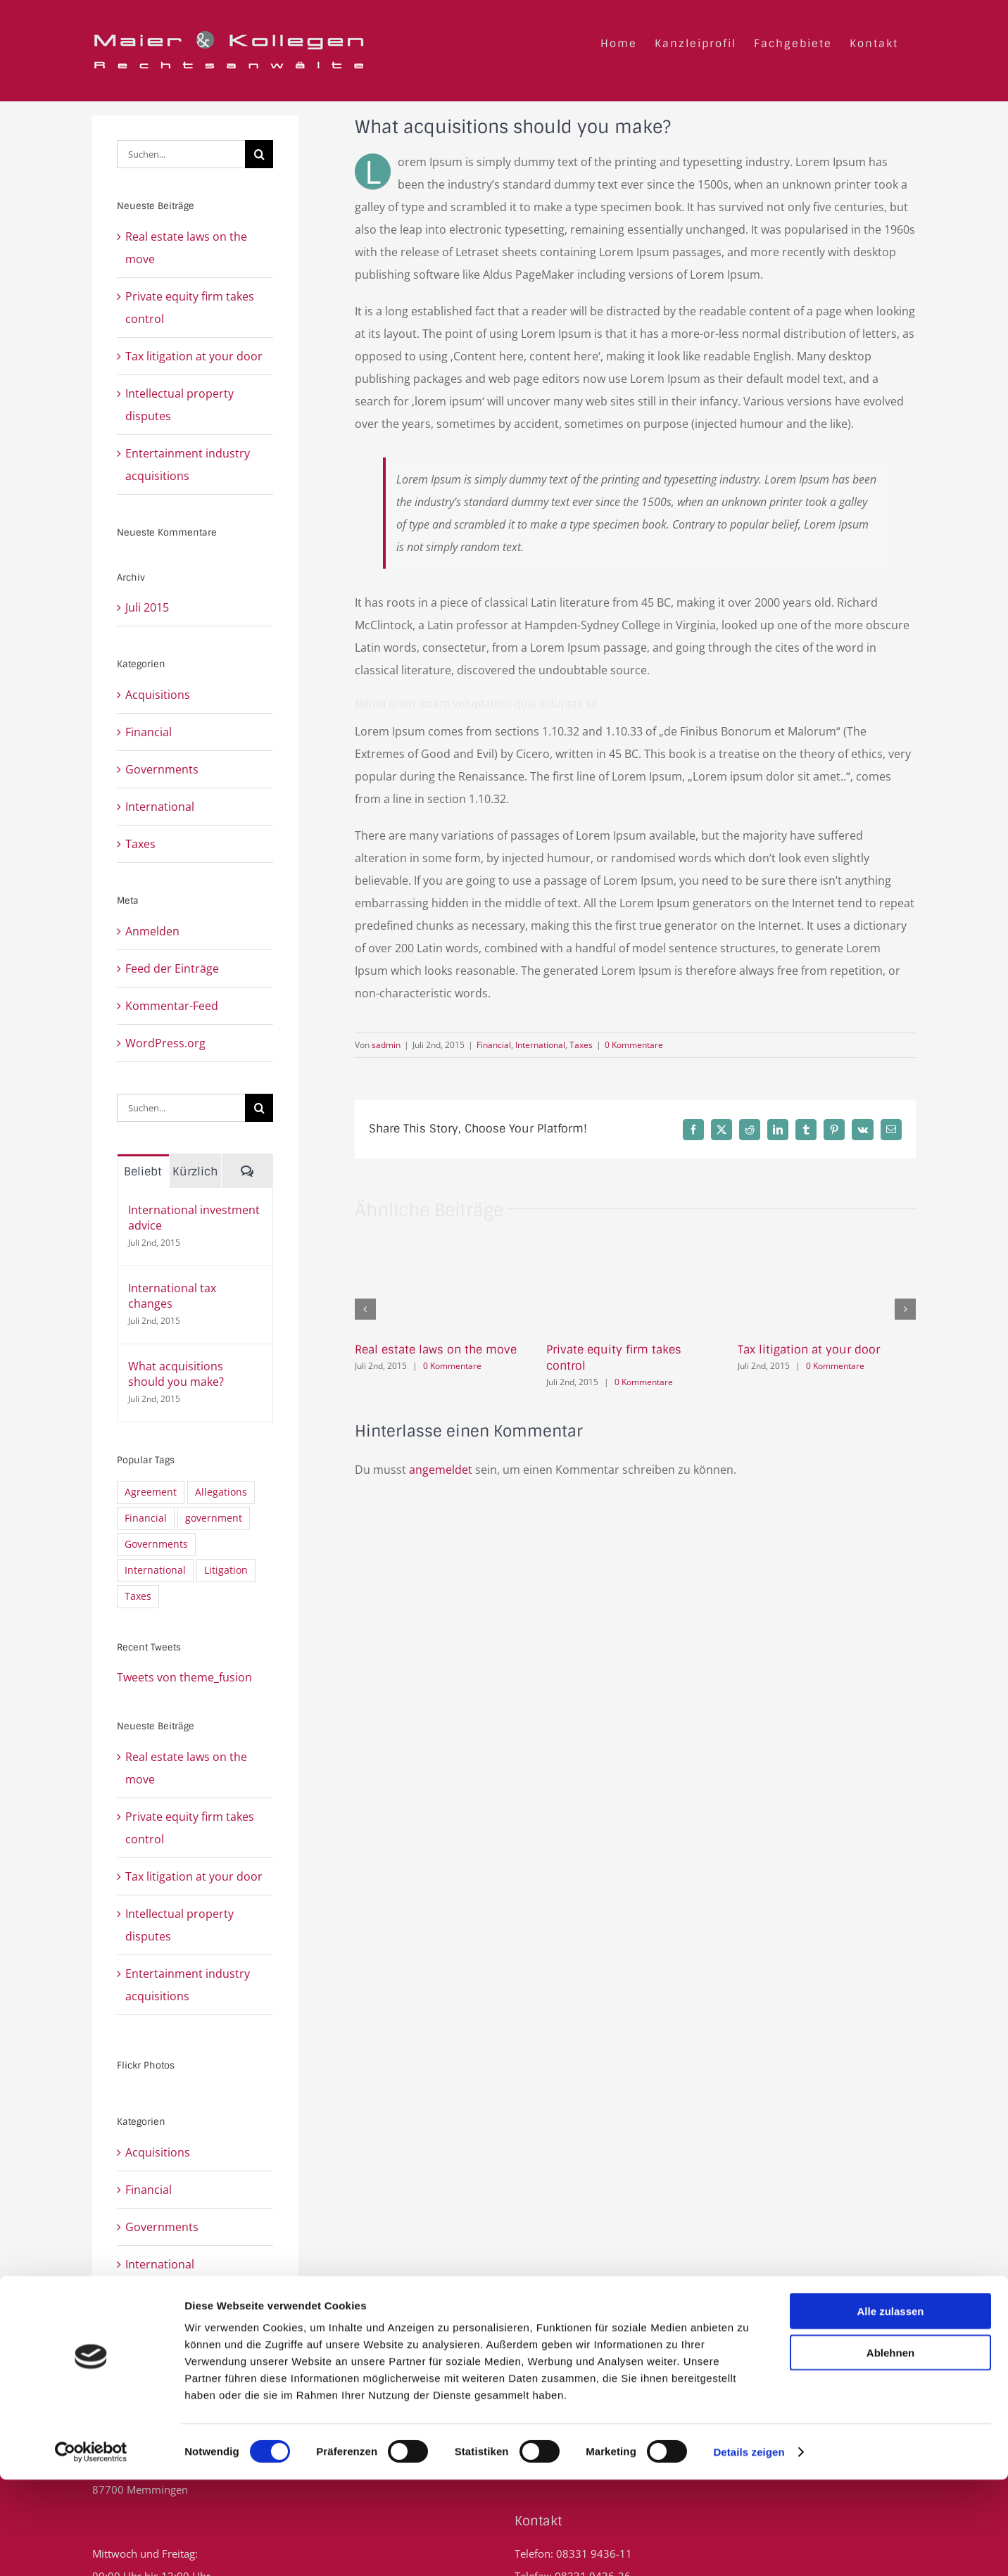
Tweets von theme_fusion (184, 1677)
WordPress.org (165, 1043)
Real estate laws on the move (436, 1349)
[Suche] (259, 154)
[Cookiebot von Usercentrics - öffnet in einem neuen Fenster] (91, 2548)
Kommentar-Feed (171, 1006)
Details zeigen (748, 2548)
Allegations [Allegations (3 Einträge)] (221, 1491)
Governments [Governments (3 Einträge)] (156, 1544)
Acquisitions (157, 694)
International (540, 1045)
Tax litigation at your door (809, 1349)
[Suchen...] (181, 154)
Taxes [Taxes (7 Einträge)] (138, 1596)
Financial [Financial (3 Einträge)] (146, 1517)
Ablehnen (890, 2449)
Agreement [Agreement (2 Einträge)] (151, 1491)
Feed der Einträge (172, 968)
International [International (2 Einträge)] (155, 1570)
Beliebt (143, 1171)
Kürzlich (195, 1171)
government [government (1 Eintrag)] (213, 1517)
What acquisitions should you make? (176, 1373)
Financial (494, 1045)
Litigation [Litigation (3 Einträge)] (226, 1570)
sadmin (386, 1045)
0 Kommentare (634, 1045)
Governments (162, 769)
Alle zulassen (890, 2407)
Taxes (581, 1045)
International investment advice (194, 1217)
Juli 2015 (147, 607)
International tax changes (172, 1295)
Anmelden (152, 931)
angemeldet (440, 1469)
